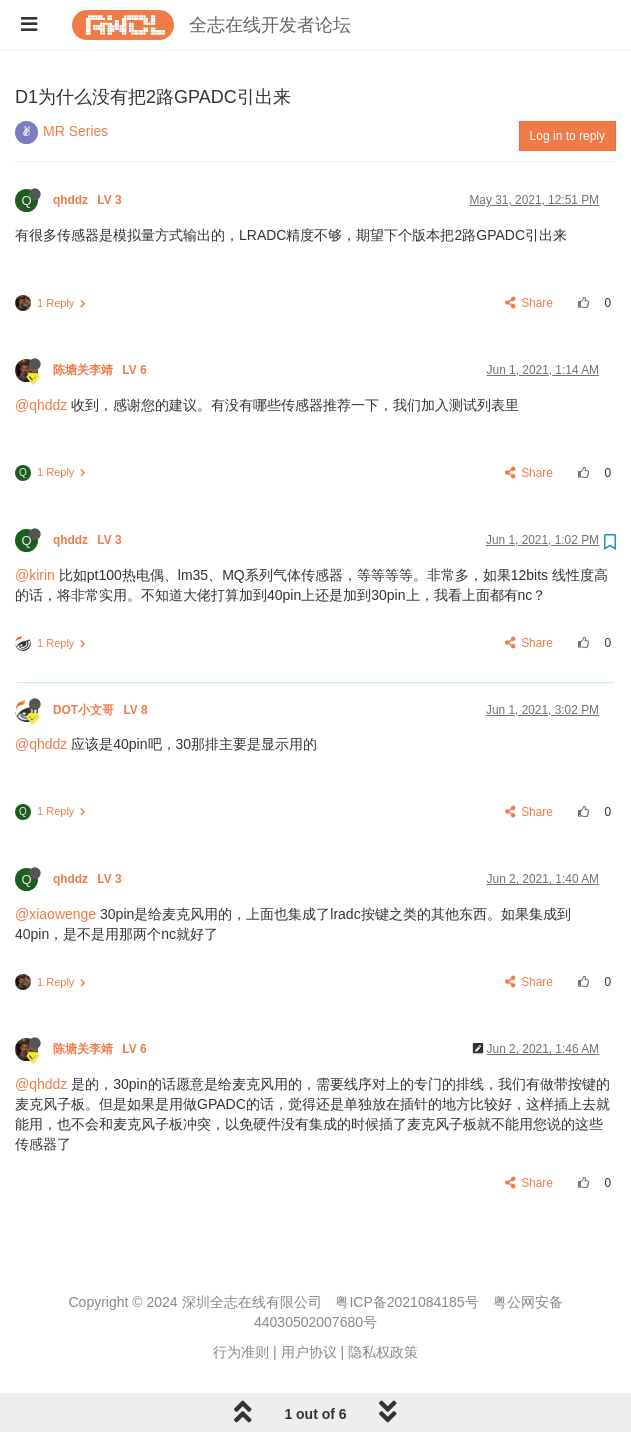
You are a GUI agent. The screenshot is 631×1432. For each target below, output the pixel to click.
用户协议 (309, 1352)
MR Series (75, 131)
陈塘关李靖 (101, 370)
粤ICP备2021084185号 (406, 1302)
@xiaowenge (55, 914)
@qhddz (41, 405)
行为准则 (241, 1352)
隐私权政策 (383, 1352)
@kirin (35, 575)
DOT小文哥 (102, 710)
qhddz (89, 200)
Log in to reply (567, 136)
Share (529, 303)
